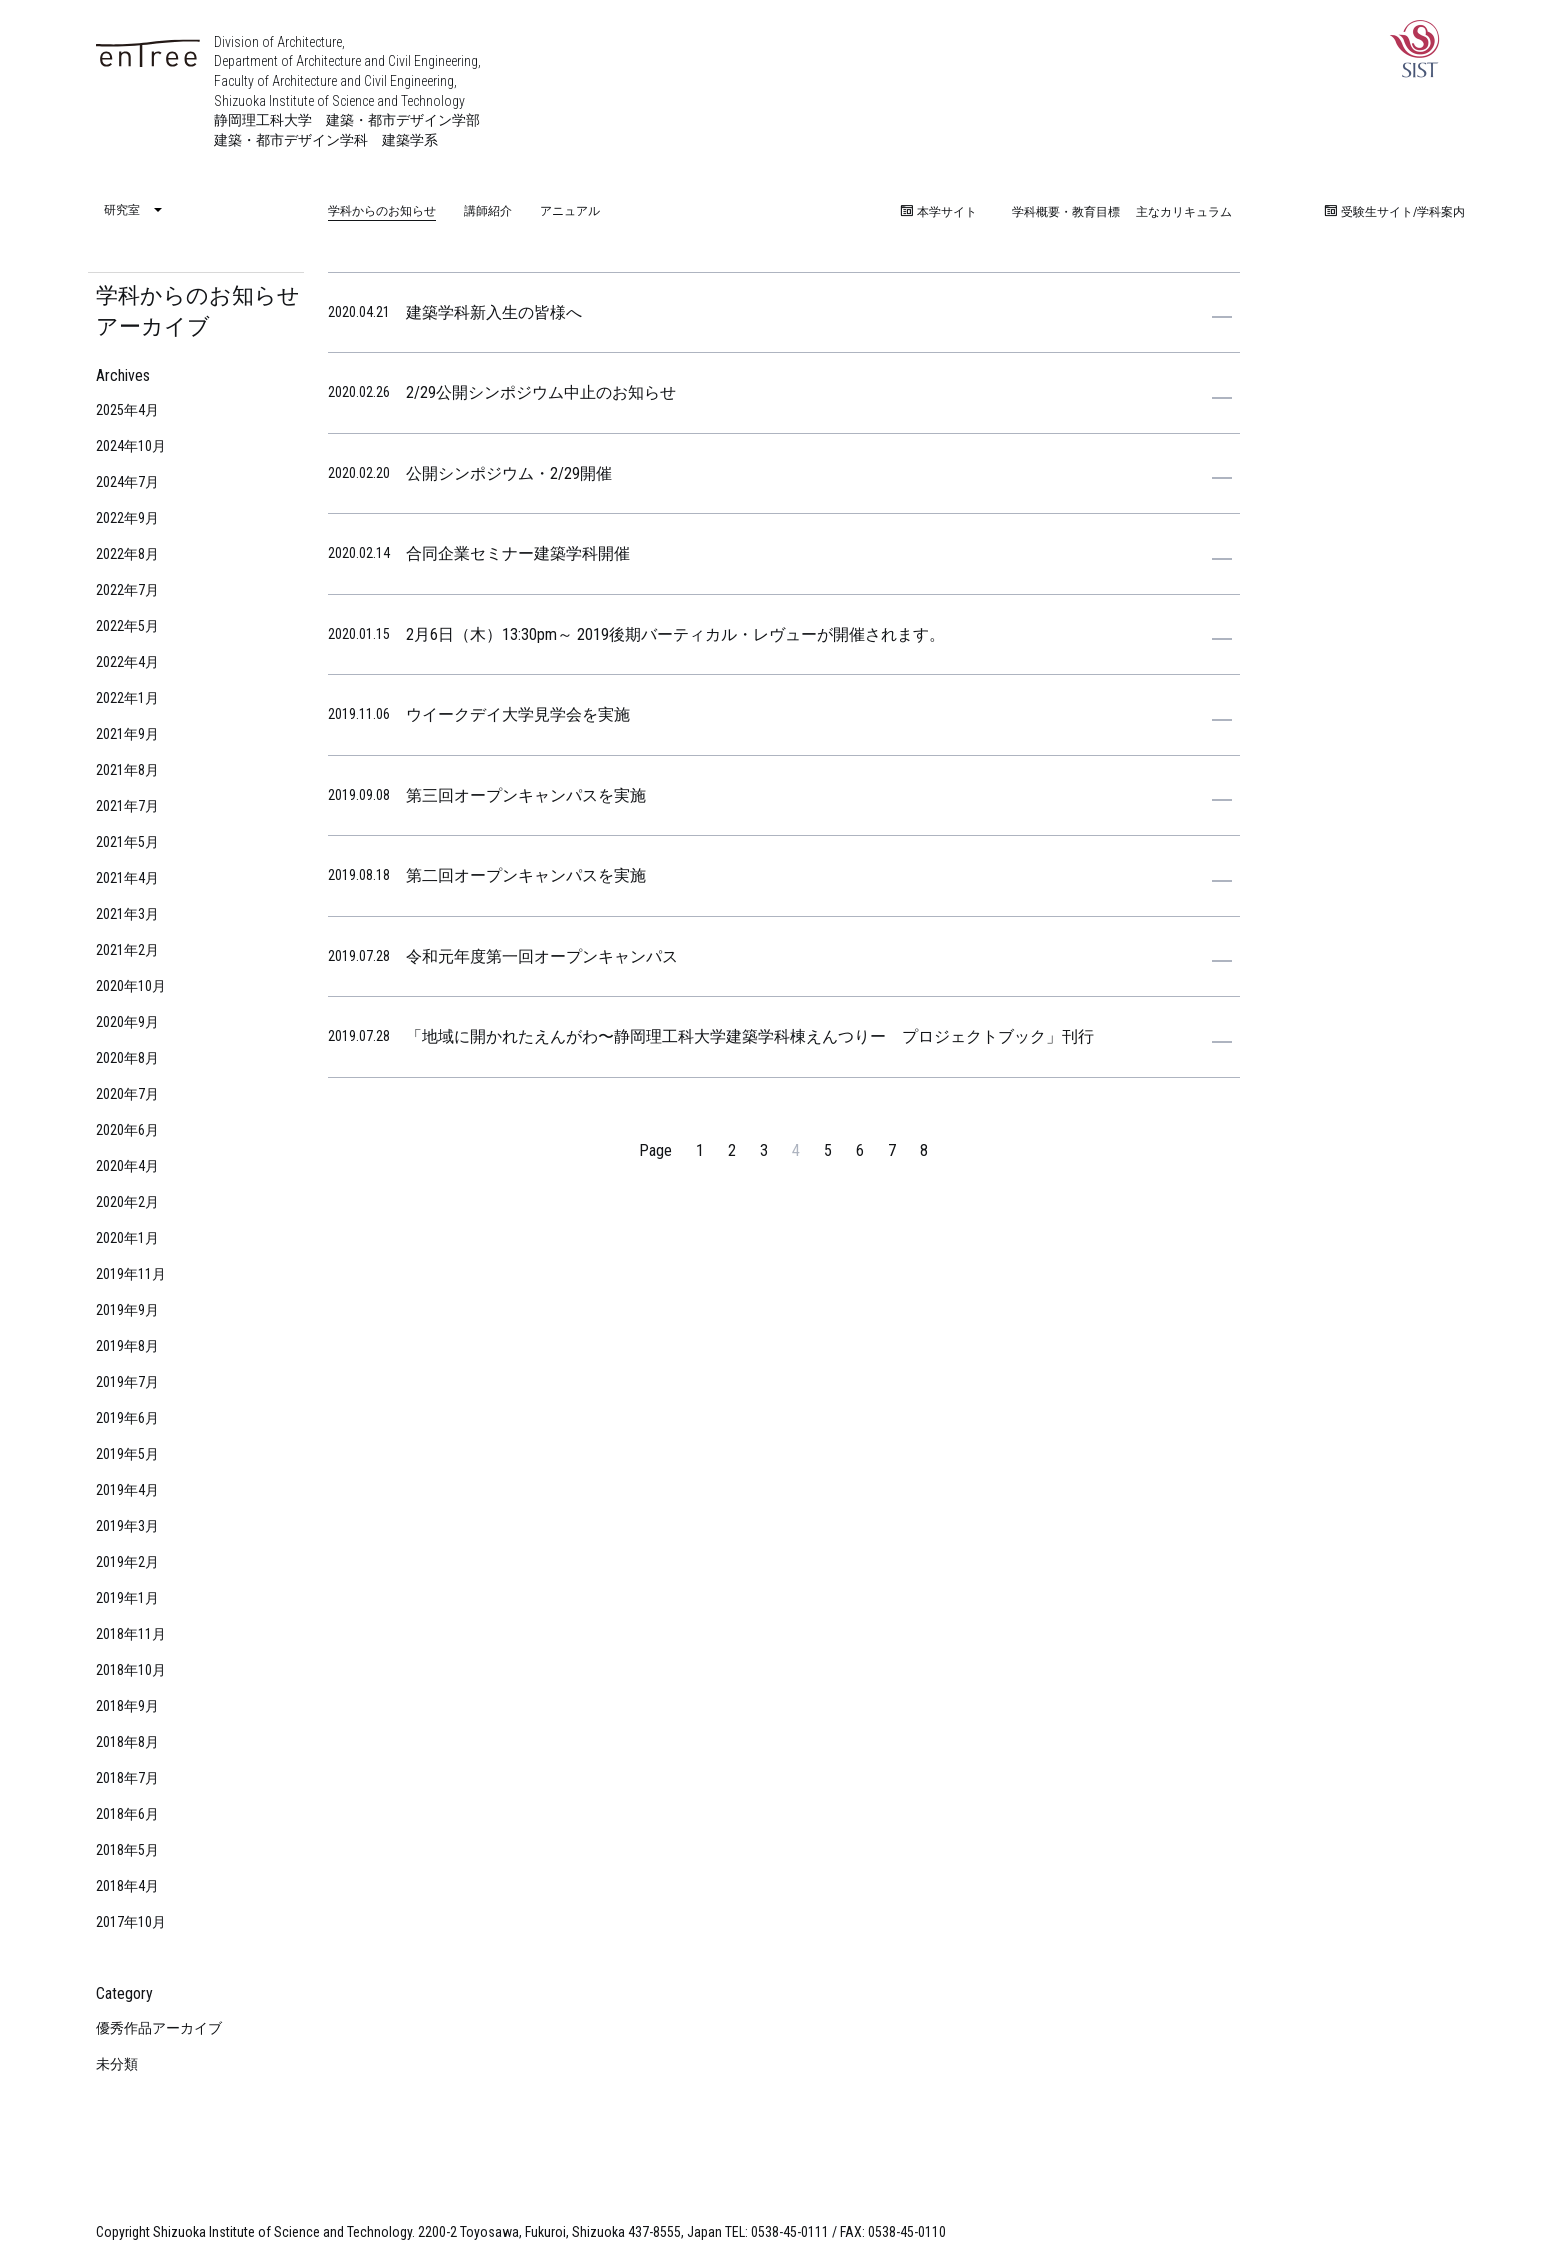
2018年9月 (127, 1706)
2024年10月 (131, 446)
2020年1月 (127, 1238)
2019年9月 (127, 1310)
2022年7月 (127, 590)
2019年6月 (127, 1418)
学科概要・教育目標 (1066, 212)
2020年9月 (127, 1022)
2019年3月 (127, 1526)
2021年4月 (127, 878)
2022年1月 (127, 698)
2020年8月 (127, 1058)
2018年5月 (127, 1850)
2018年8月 (127, 1742)
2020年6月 (127, 1130)
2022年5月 (127, 626)
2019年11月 (131, 1274)
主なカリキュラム (1184, 212)
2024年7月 (127, 482)
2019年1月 (127, 1598)
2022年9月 (127, 518)
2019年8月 (127, 1346)
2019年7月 (127, 1382)
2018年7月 (127, 1778)
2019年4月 (127, 1490)
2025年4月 (127, 410)
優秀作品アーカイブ (159, 2028)
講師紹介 (488, 211)
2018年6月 (127, 1814)
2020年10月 (131, 986)
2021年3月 (127, 914)
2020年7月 (127, 1094)
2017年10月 (131, 1922)
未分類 (117, 2064)
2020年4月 (127, 1166)
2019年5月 (127, 1454)
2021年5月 (127, 842)
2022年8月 (127, 554)
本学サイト (939, 212)
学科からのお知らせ (382, 211)
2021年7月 (127, 806)
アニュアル (570, 211)
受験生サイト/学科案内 (1395, 212)
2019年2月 (127, 1562)
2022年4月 (127, 662)
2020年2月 (127, 1202)
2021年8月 (127, 770)
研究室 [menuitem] (122, 211)
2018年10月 (131, 1670)
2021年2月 (127, 950)
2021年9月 (127, 734)
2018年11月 (131, 1634)
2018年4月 (127, 1886)
